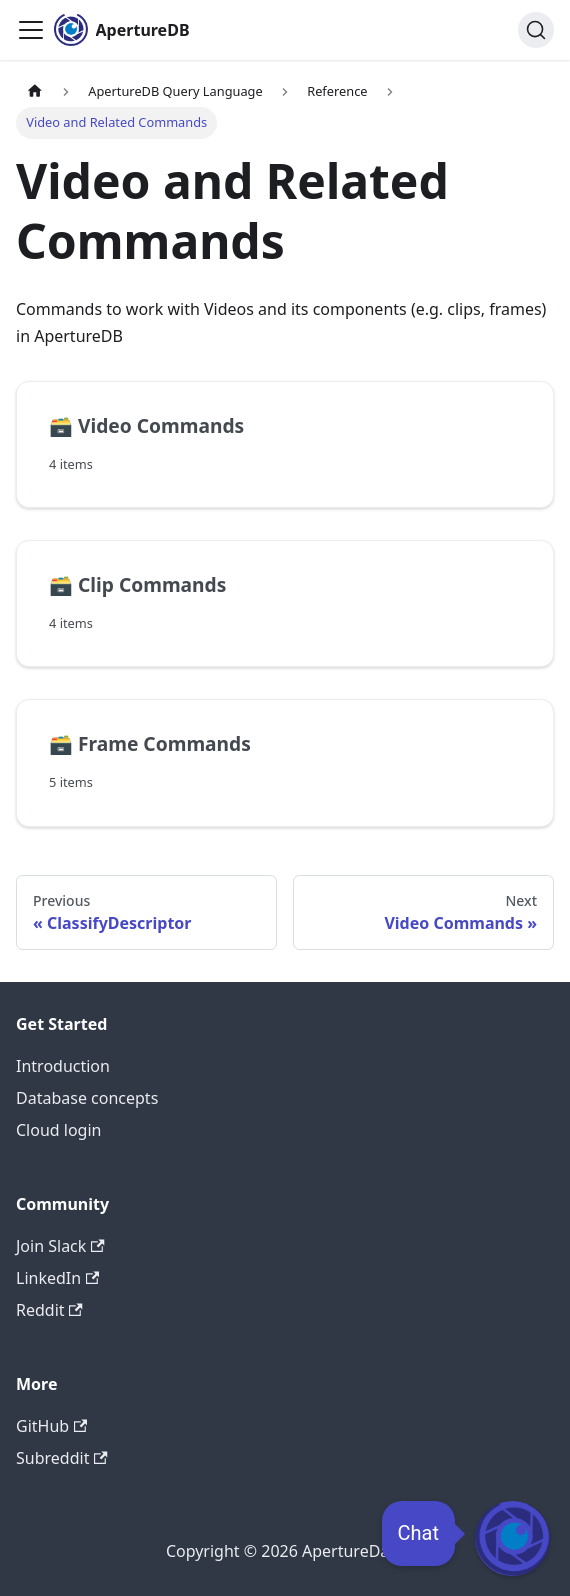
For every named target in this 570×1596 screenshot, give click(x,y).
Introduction (63, 1066)
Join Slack (60, 1246)
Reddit (49, 1310)
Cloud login (58, 1130)
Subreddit (62, 1458)
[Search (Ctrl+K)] (536, 30)
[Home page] (35, 91)
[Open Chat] (512, 1538)
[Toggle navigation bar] (31, 30)
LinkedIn (57, 1278)
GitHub (51, 1426)
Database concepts (87, 1098)
